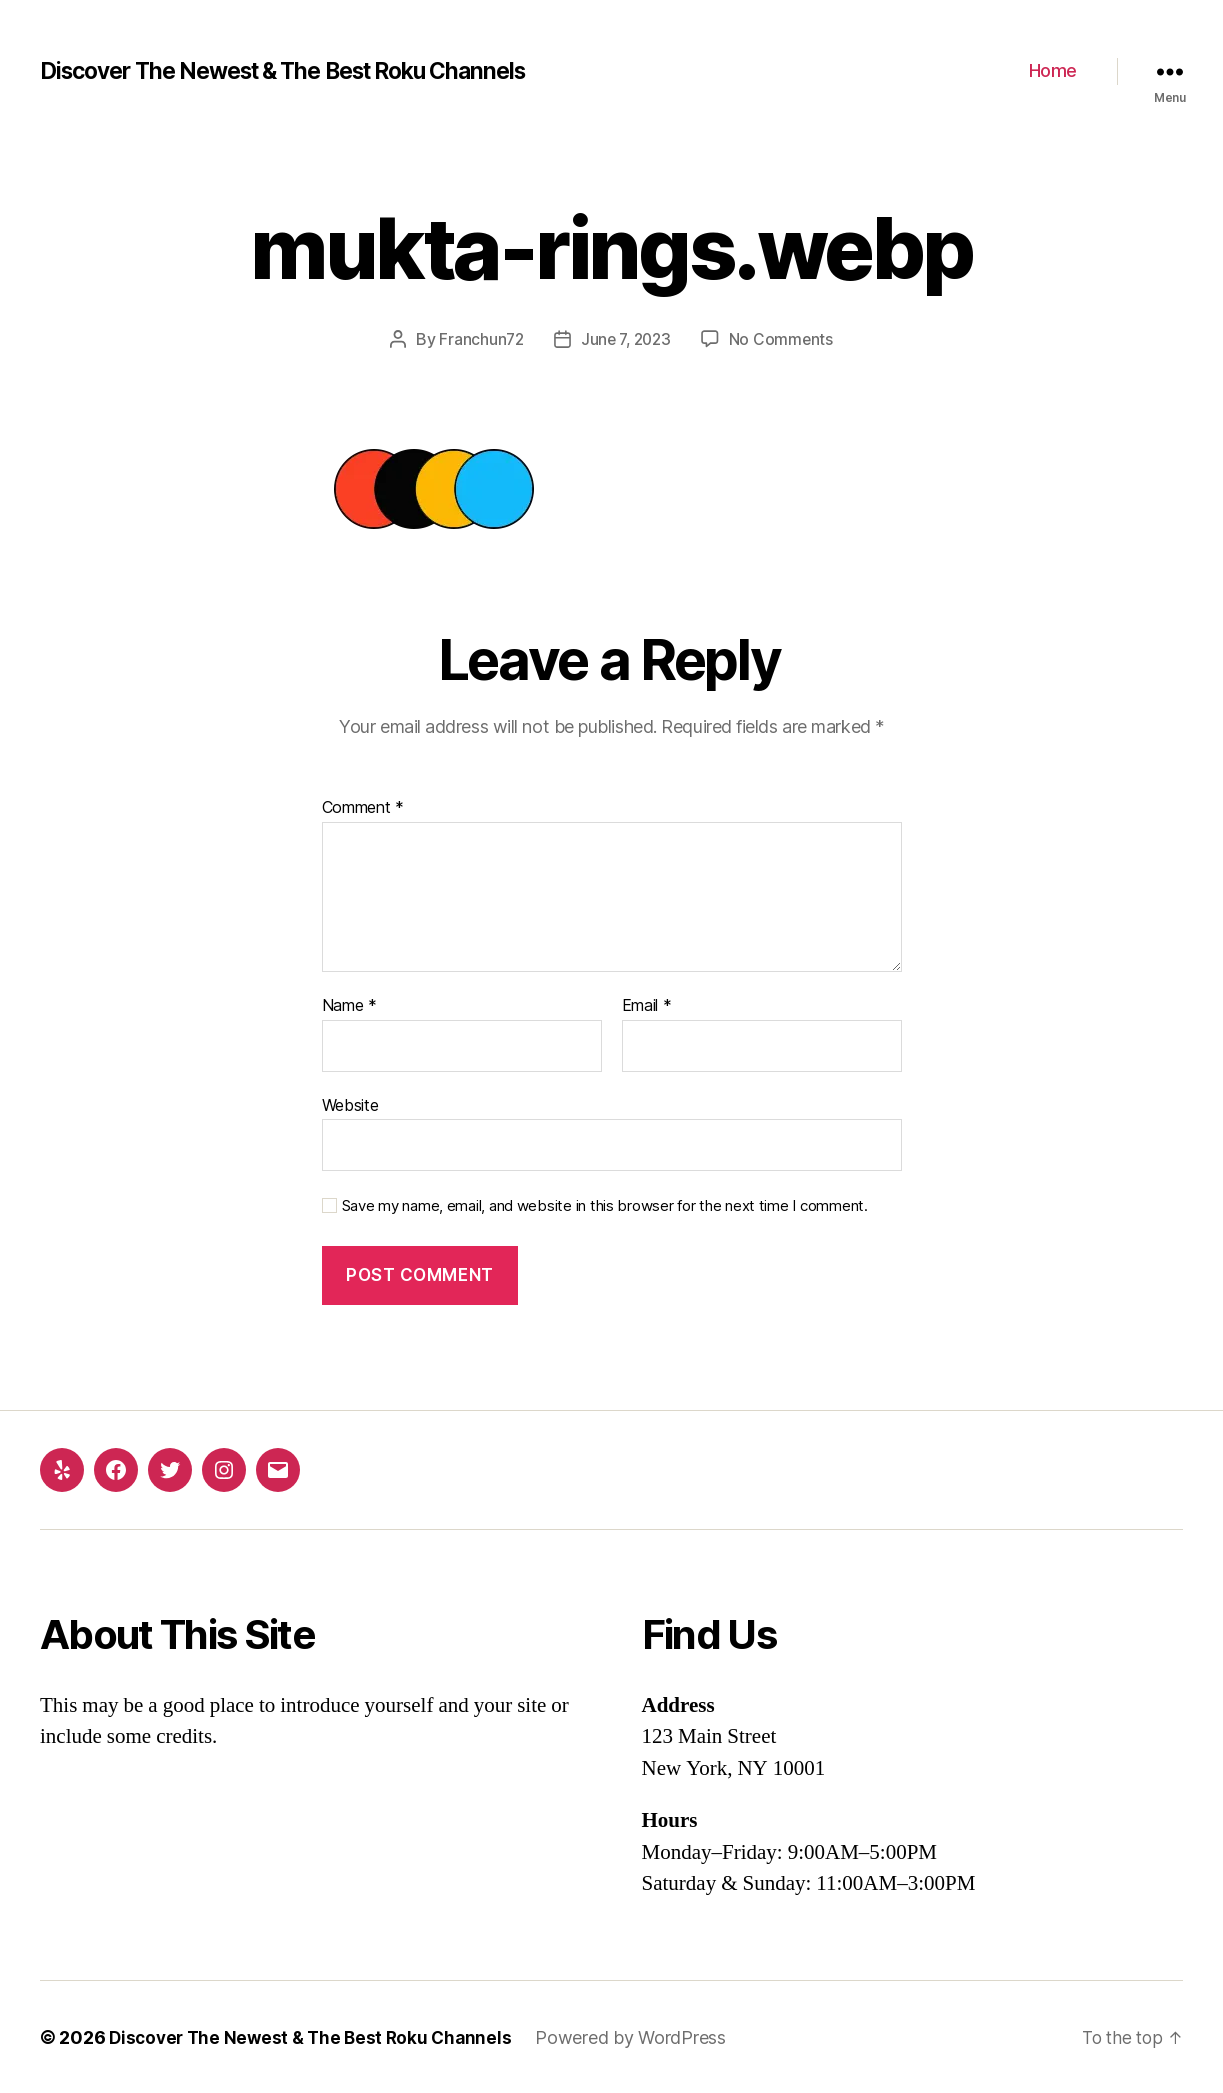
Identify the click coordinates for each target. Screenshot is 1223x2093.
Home (1053, 70)
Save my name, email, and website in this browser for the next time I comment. (605, 1206)
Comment (363, 808)
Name (349, 1006)
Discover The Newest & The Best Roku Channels (303, 71)
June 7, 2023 (626, 339)
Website (350, 1104)
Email (647, 1006)
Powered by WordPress (642, 2036)
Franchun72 (478, 339)
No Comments (784, 339)
